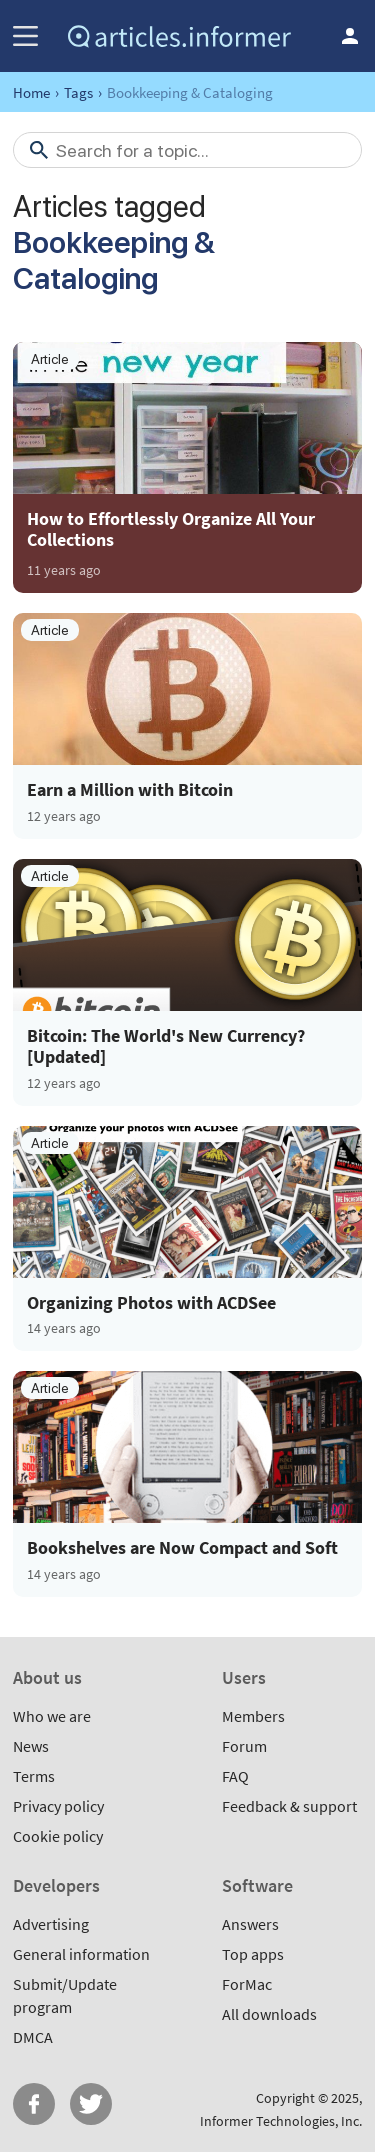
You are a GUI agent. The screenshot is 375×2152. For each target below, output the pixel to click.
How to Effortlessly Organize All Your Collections (171, 529)
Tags (78, 92)
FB (34, 2104)
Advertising (51, 1924)
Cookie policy (58, 1836)
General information (81, 1954)
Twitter (91, 2104)
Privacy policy (58, 1806)
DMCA (33, 2037)
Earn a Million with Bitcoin (130, 790)
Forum (244, 1746)
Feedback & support (289, 1806)
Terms (34, 1776)
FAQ (235, 1776)
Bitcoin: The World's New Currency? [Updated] (166, 1046)
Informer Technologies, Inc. (281, 2121)
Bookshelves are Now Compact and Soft (182, 1548)
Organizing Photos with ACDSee (151, 1303)
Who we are (52, 1716)
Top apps (253, 1954)
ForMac (247, 1984)
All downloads (269, 2014)
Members (253, 1716)
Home (31, 92)
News (31, 1746)
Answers (250, 1924)
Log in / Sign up (350, 36)
